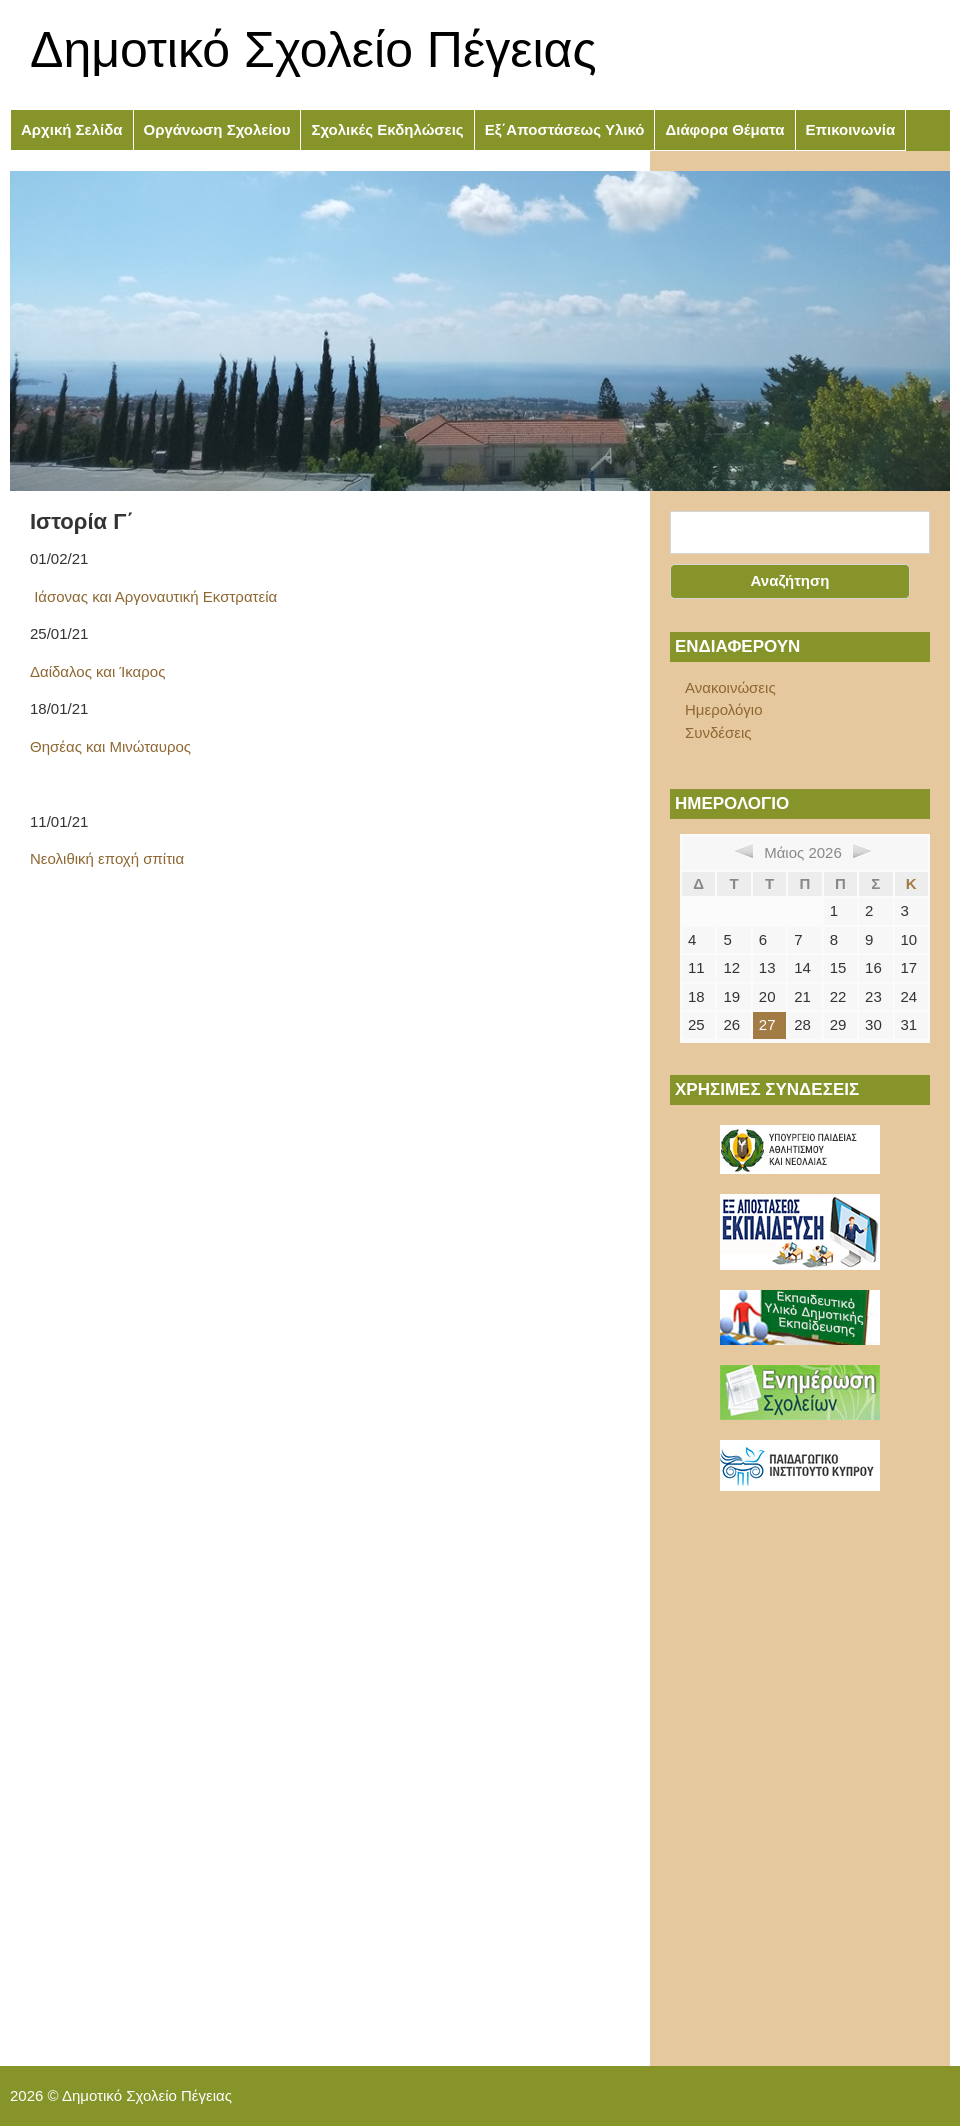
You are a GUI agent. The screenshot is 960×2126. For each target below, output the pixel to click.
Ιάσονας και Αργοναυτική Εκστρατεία (153, 596)
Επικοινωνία (851, 129)
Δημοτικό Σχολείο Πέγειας (313, 50)
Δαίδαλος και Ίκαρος (97, 671)
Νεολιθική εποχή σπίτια (107, 858)
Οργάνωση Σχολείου (217, 129)
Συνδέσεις (718, 732)
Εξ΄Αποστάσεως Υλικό (565, 129)
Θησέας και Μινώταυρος (110, 746)
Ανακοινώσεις (730, 687)
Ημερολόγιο (724, 709)
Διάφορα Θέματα (724, 129)
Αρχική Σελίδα (72, 129)
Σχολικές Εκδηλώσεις (387, 129)
